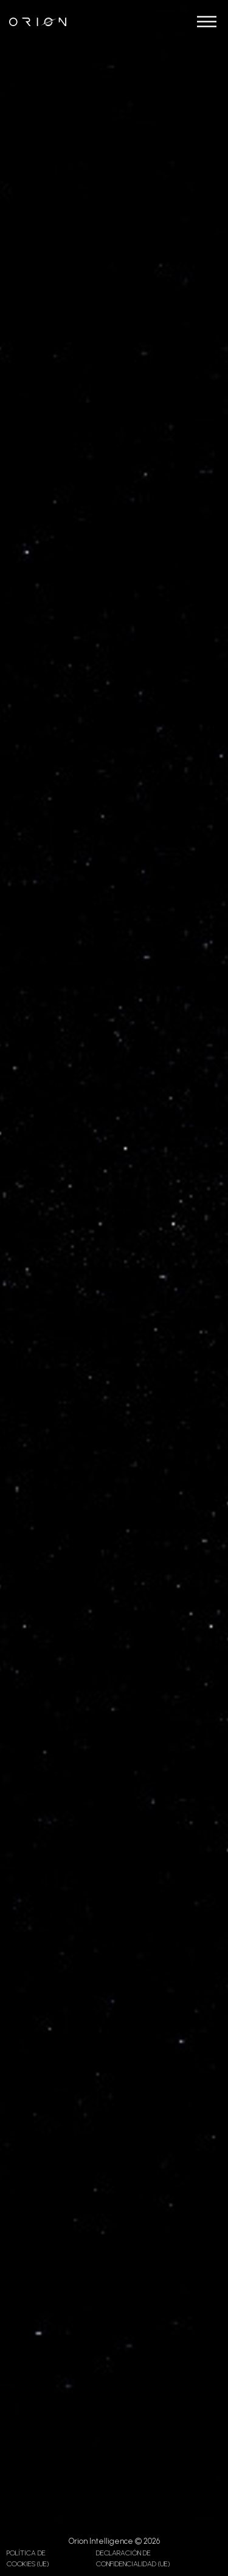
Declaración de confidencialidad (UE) (133, 2558)
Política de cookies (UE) (28, 2558)
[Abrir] (206, 21)
